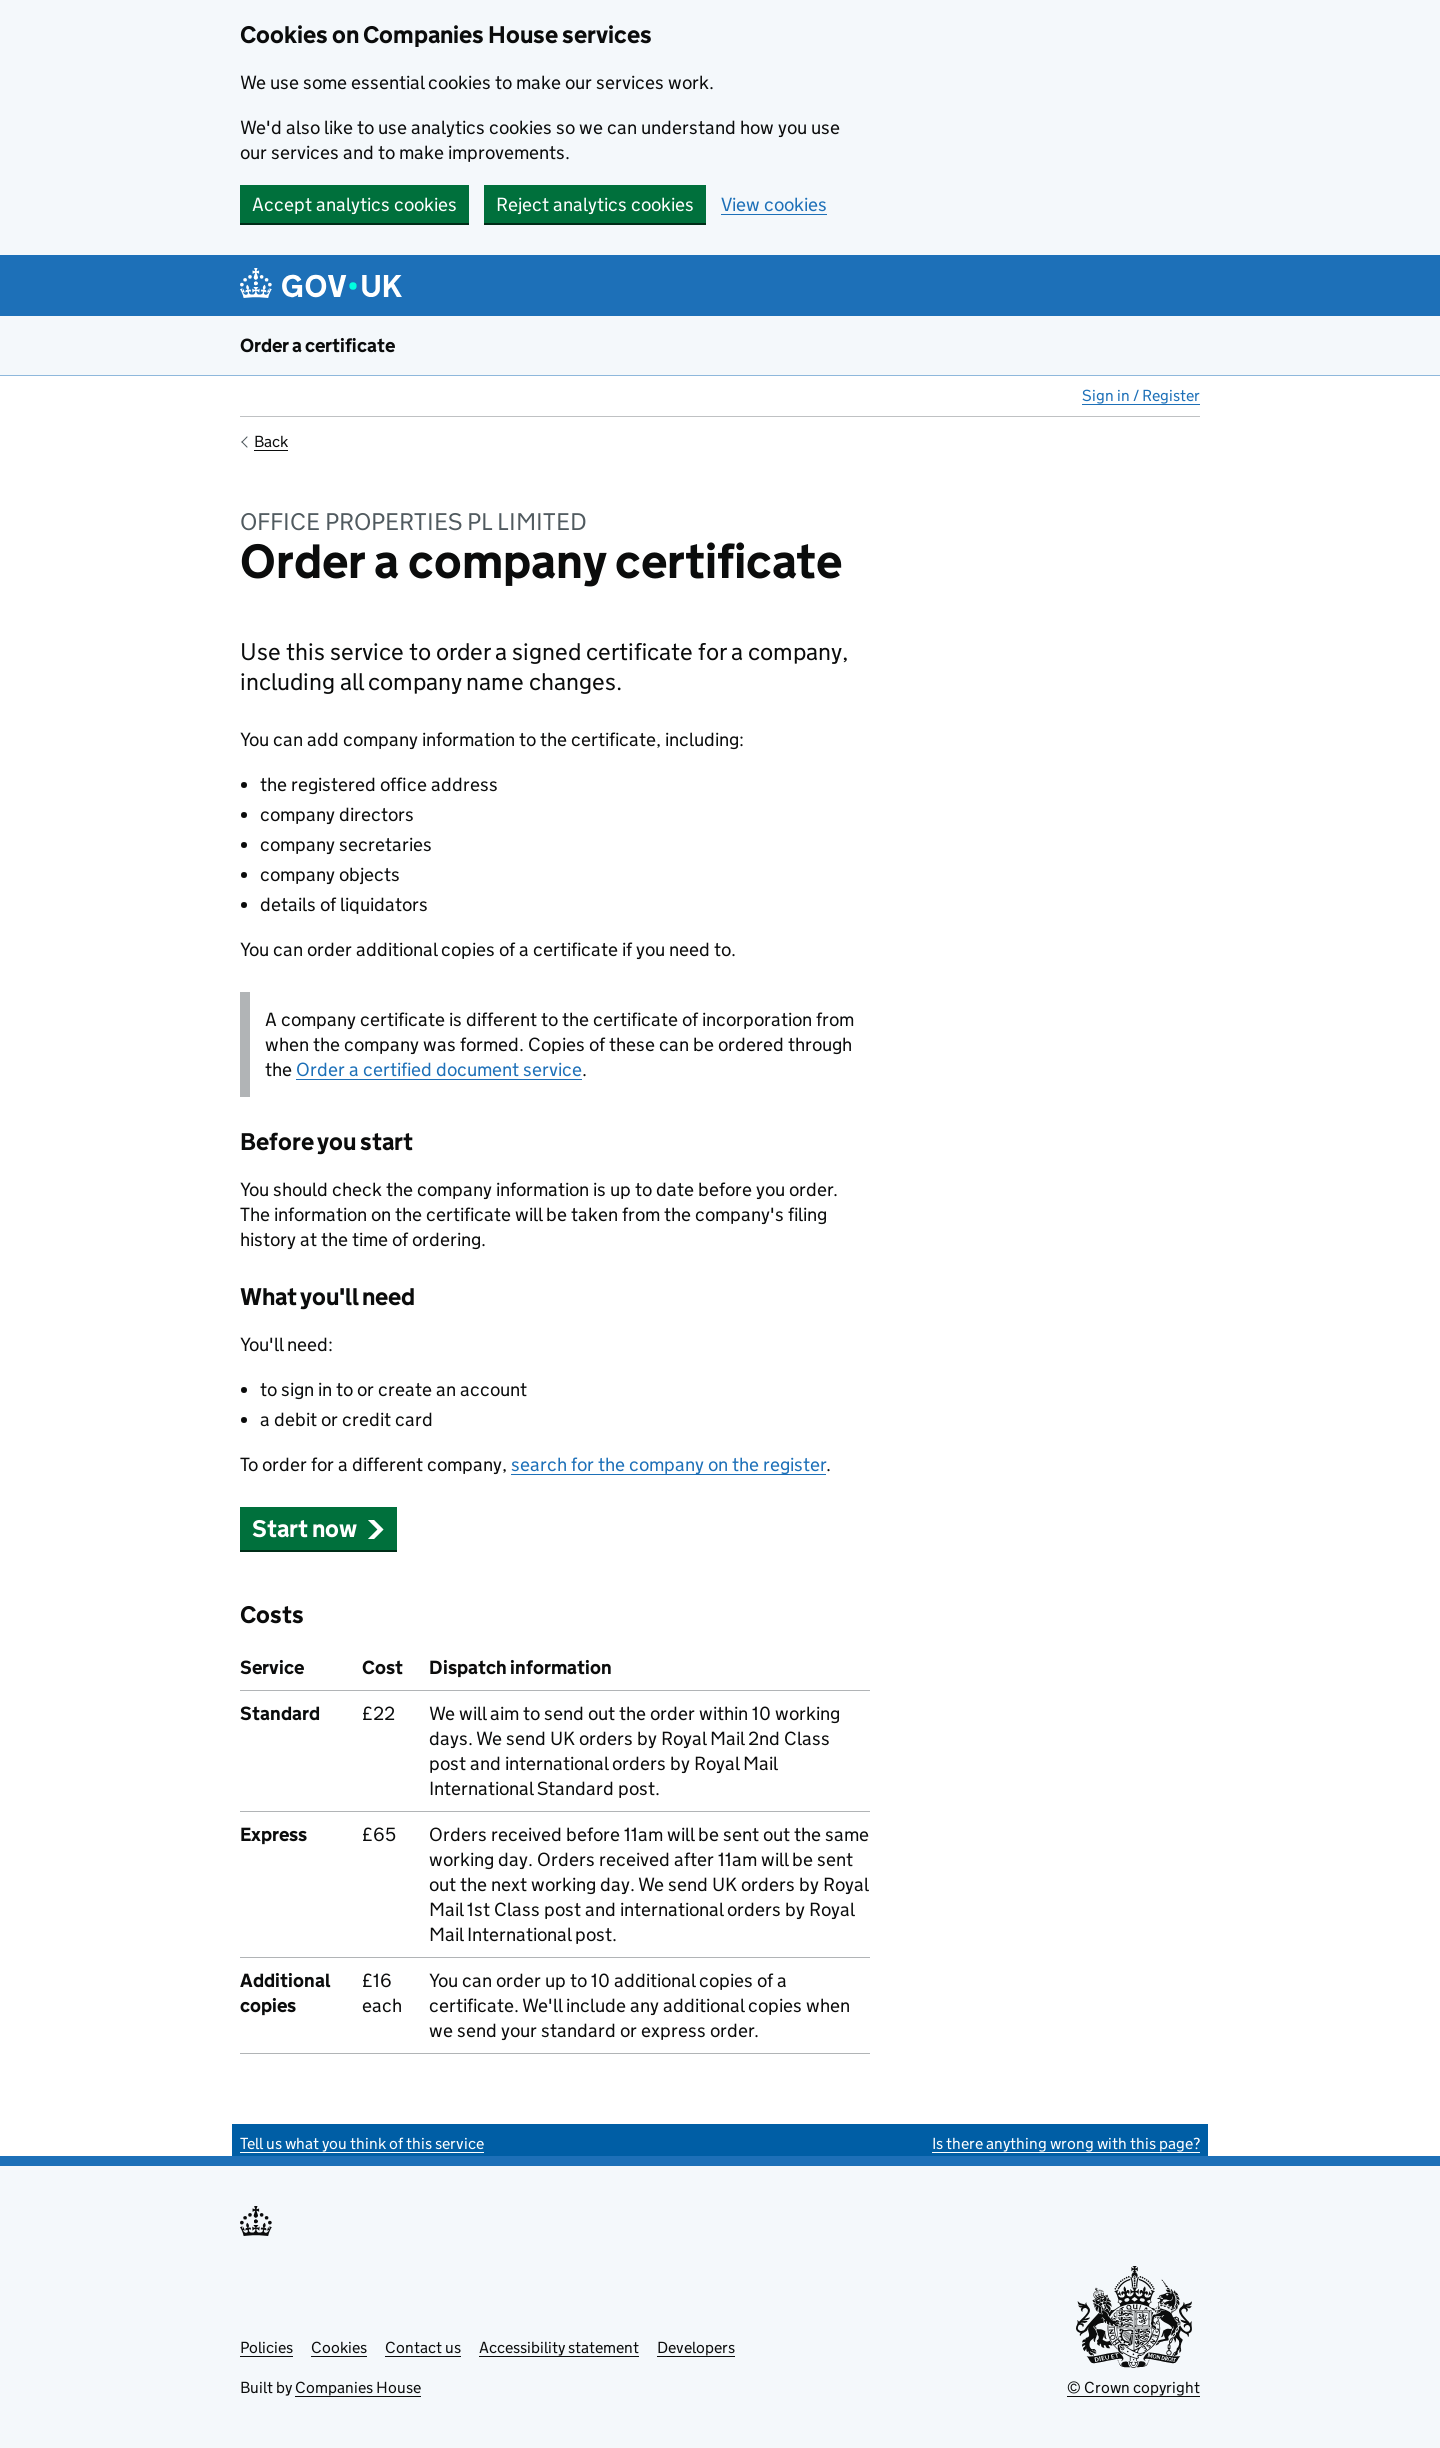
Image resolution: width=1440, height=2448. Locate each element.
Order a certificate (317, 345)
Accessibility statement (559, 2347)
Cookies (339, 2347)
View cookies (774, 204)
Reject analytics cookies (595, 204)
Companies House (358, 2387)
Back (271, 441)
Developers (696, 2347)
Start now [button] (318, 1528)
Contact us (423, 2347)
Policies (266, 2347)
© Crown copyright (1133, 2387)
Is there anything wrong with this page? (1066, 2143)
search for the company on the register (668, 1464)
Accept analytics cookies (354, 204)
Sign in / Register (1141, 395)
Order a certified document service (439, 1069)
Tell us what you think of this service (362, 2143)
